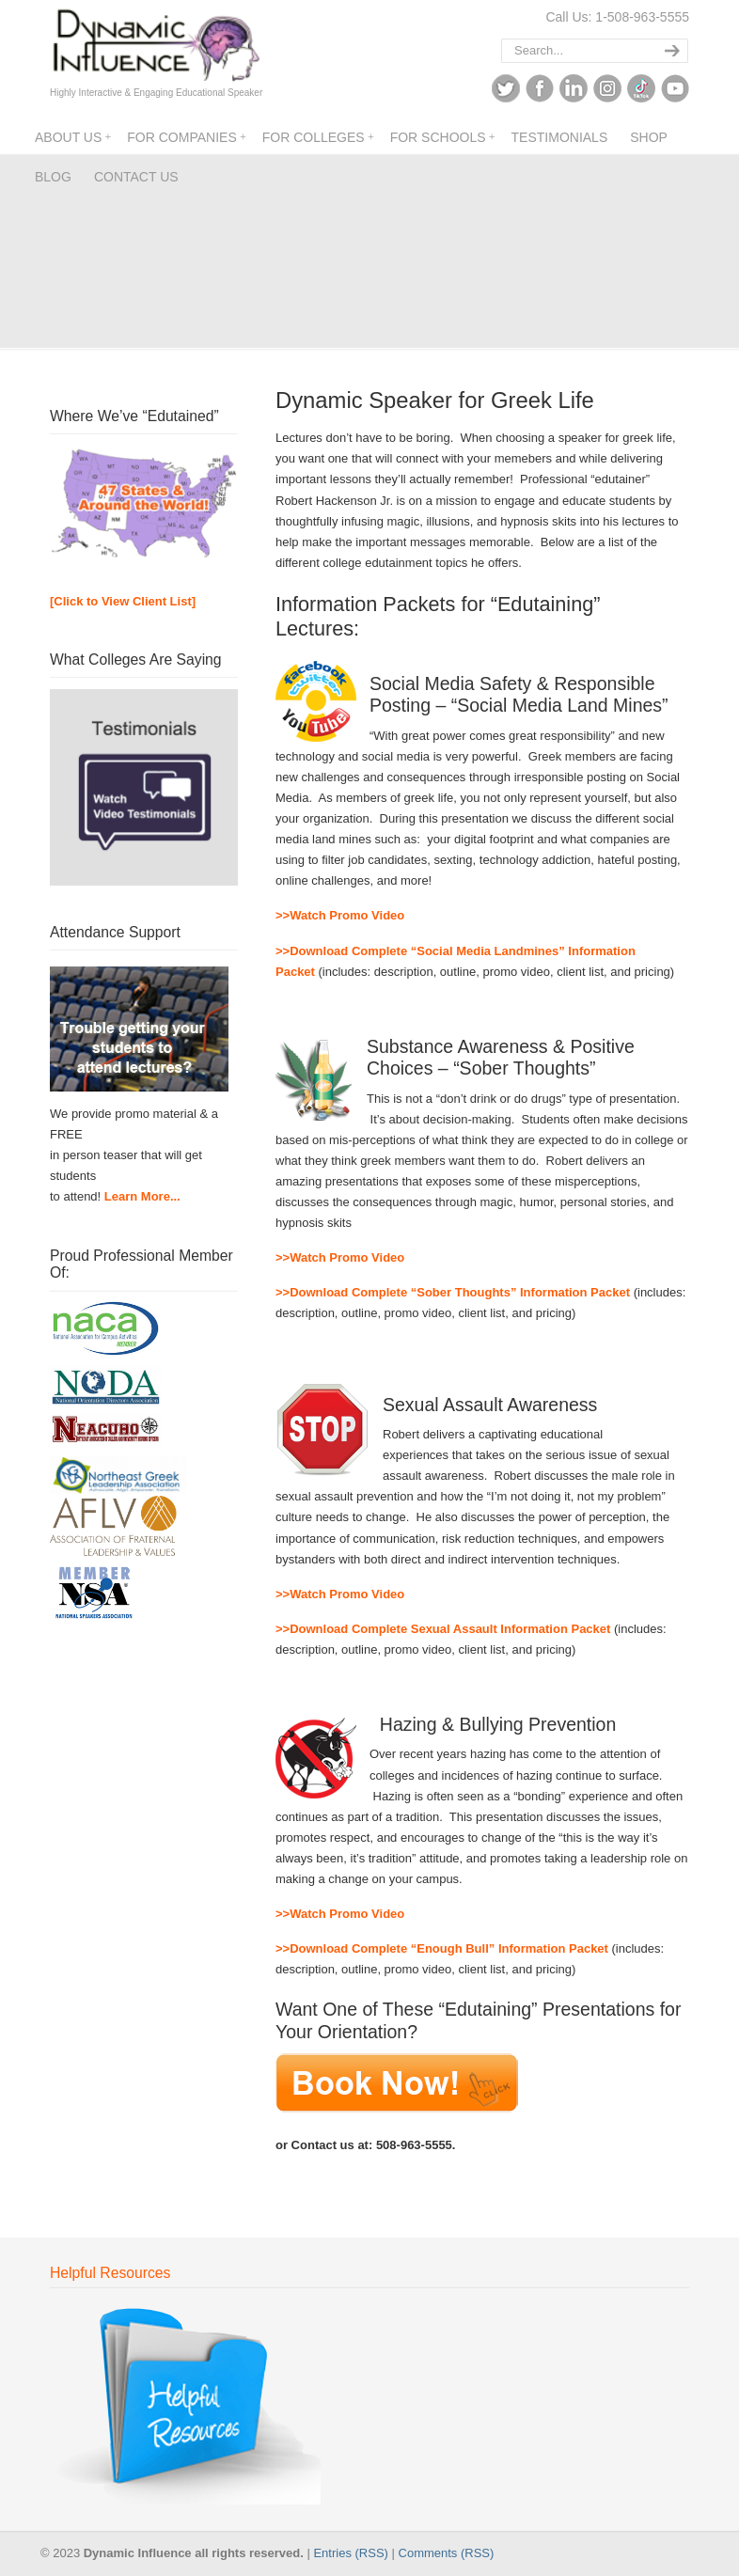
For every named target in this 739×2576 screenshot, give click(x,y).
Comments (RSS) (447, 2553)
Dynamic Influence (155, 46)
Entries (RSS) (350, 2553)
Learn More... (142, 1196)
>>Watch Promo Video (339, 915)
